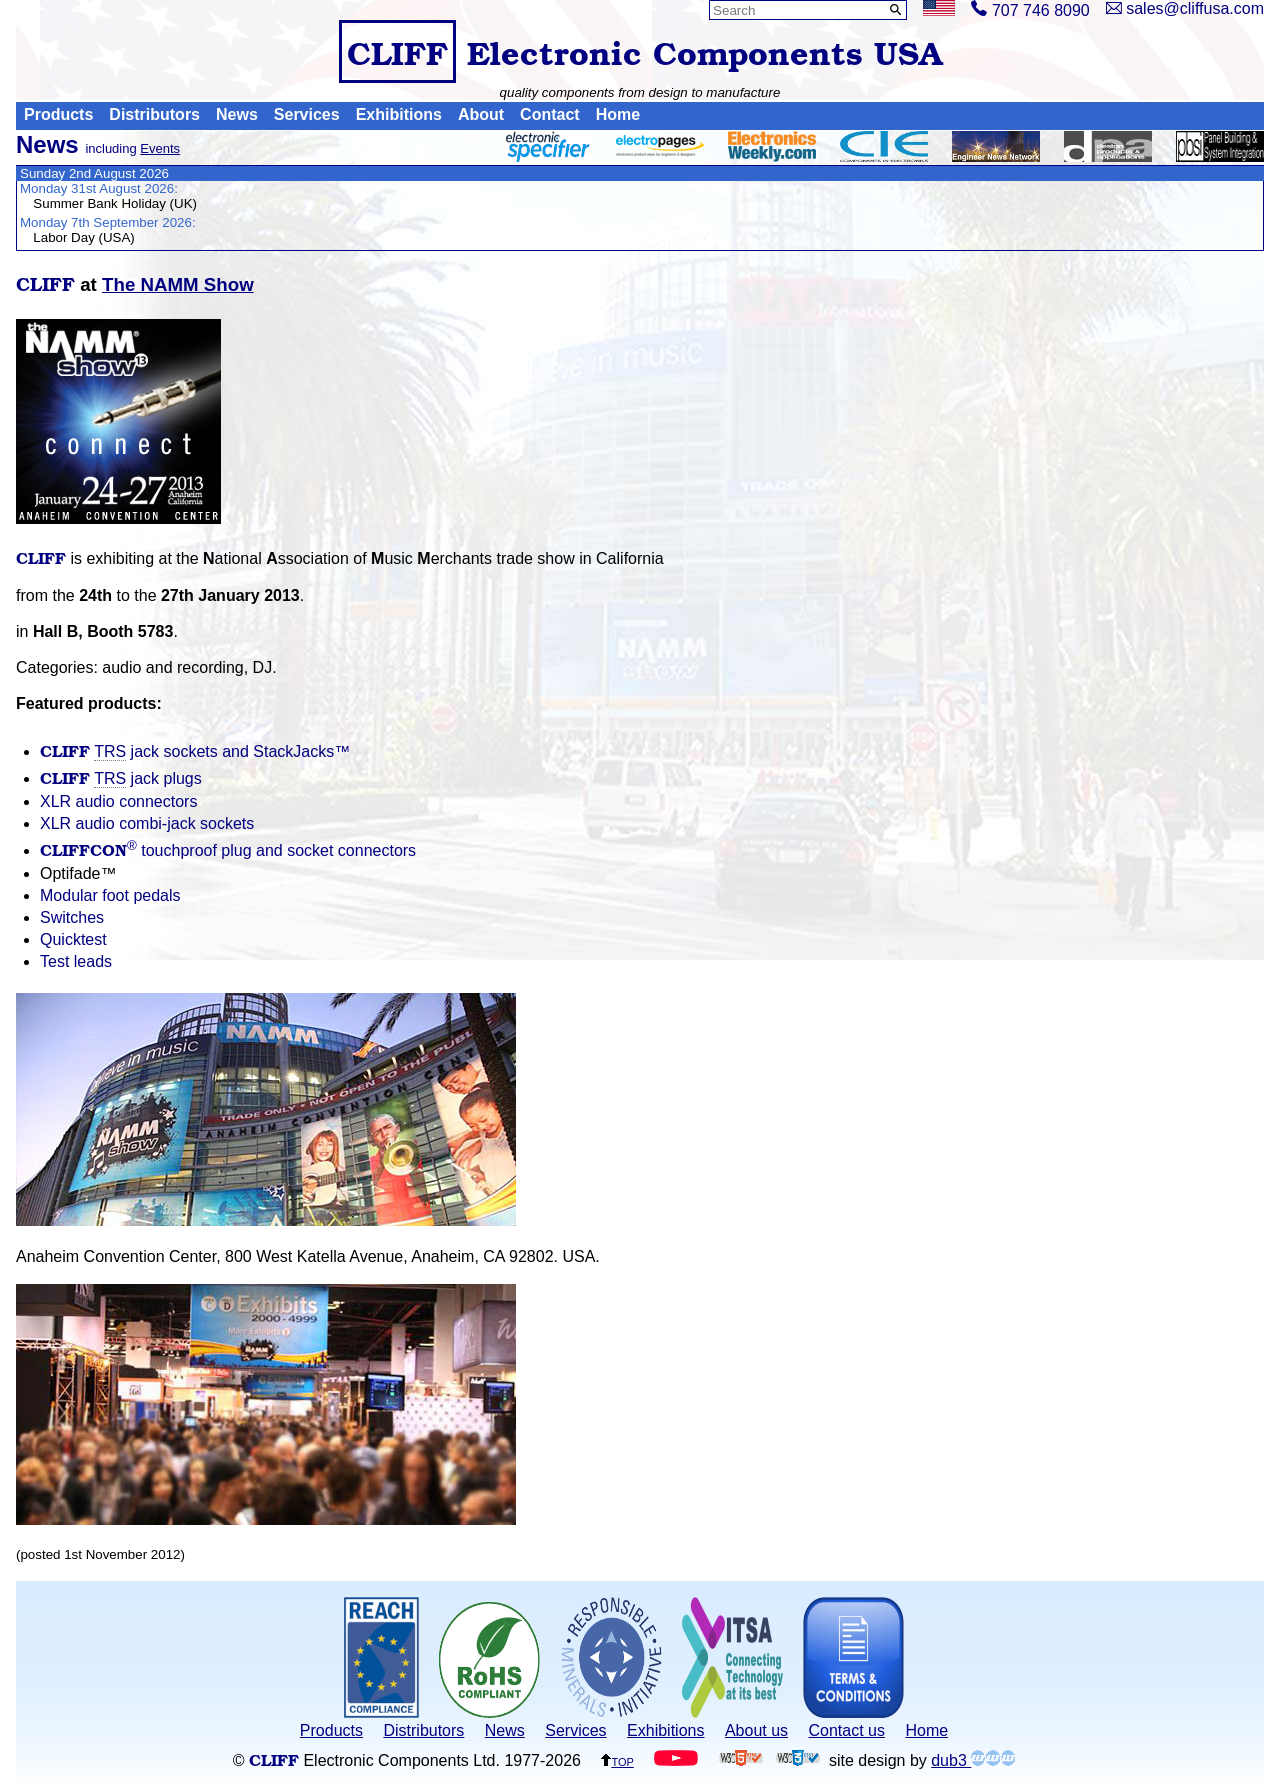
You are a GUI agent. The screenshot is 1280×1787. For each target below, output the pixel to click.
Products (58, 115)
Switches (72, 917)
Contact (550, 115)
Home (618, 115)
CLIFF (397, 51)
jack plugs (121, 778)
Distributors (154, 115)
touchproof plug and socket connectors (228, 850)
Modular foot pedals (110, 895)
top (617, 1760)
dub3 (973, 1760)
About (481, 115)
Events (160, 148)
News (237, 115)
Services (307, 115)
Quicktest (73, 939)
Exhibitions (399, 115)
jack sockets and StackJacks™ (195, 751)
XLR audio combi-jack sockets (147, 823)
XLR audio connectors (118, 801)
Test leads (76, 961)
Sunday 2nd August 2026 (94, 173)
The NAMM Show (178, 284)
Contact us (847, 1730)
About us (756, 1730)
